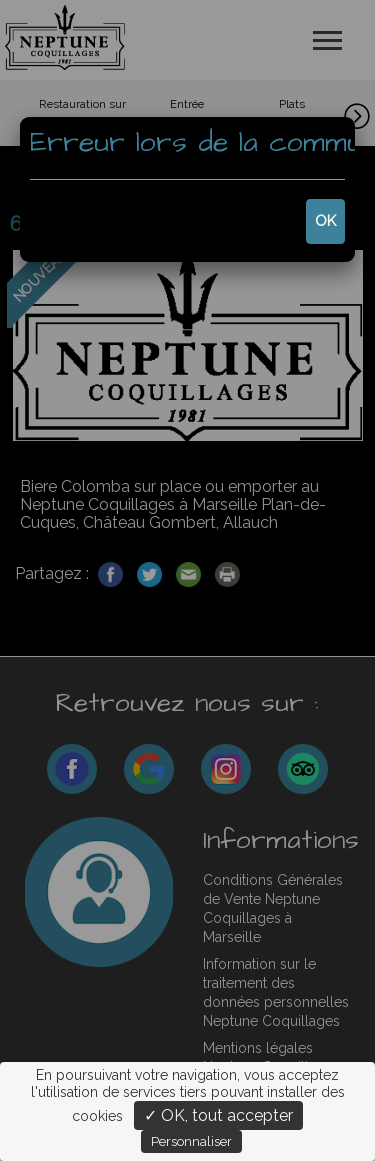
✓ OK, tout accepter (218, 1115)
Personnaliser (191, 1141)
